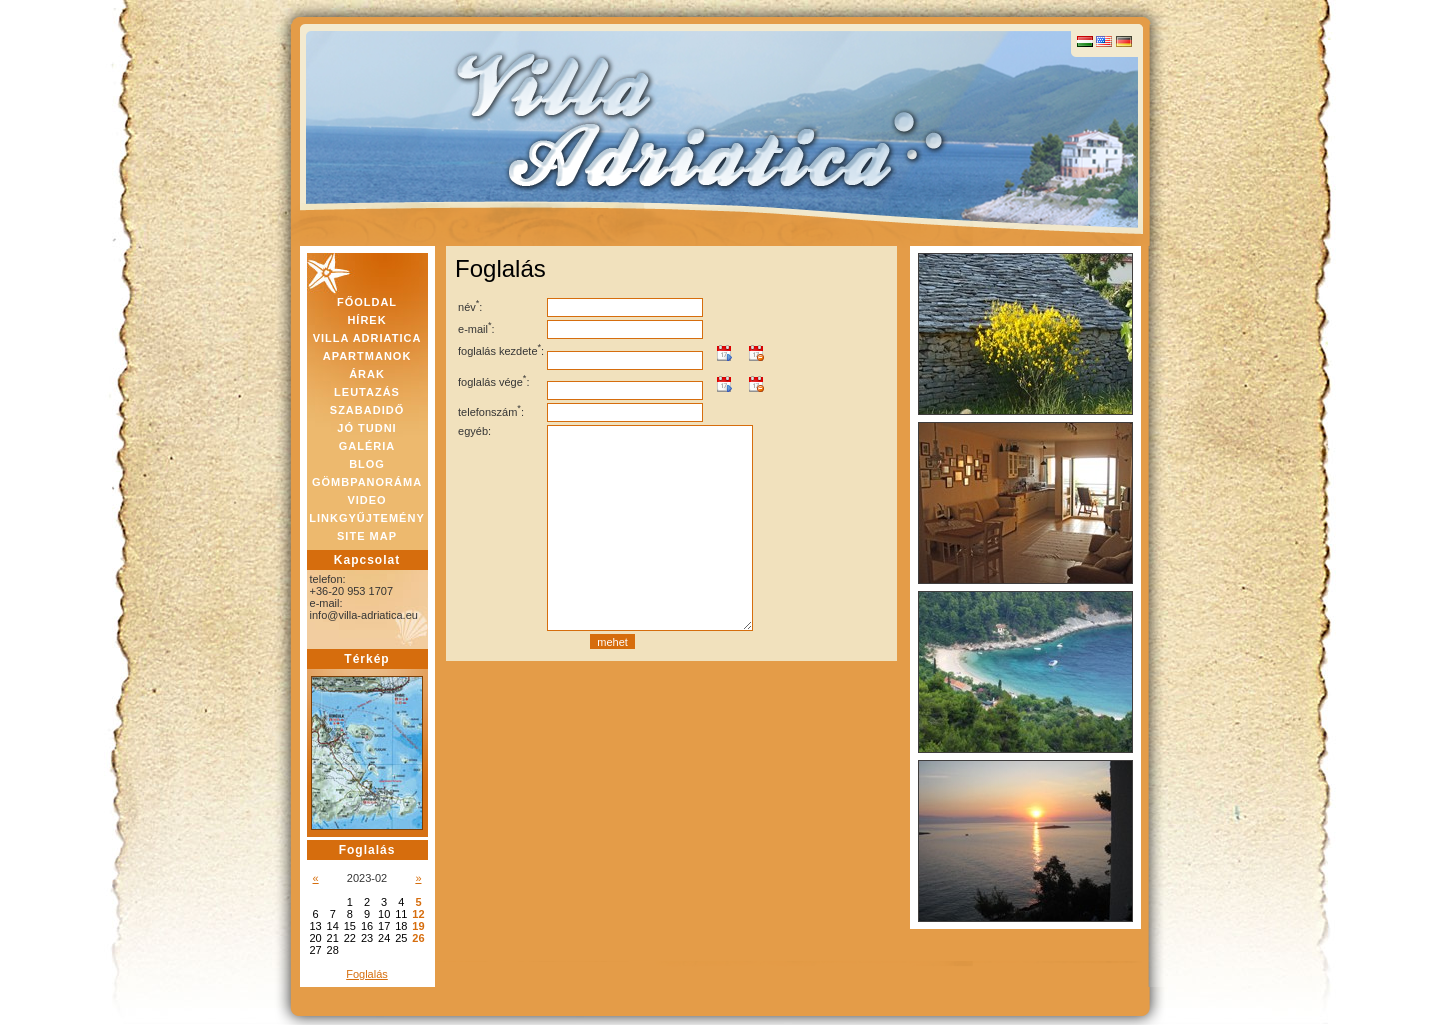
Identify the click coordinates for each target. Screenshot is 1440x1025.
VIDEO (366, 500)
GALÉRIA (367, 446)
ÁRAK (367, 374)
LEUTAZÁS (367, 392)
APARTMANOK (367, 356)
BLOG (367, 464)
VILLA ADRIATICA (367, 338)
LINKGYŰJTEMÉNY (366, 518)
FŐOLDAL (367, 302)
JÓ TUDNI (366, 428)
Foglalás (367, 974)
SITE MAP (367, 536)
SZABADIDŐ (367, 410)
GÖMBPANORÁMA (367, 482)
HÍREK (366, 320)
